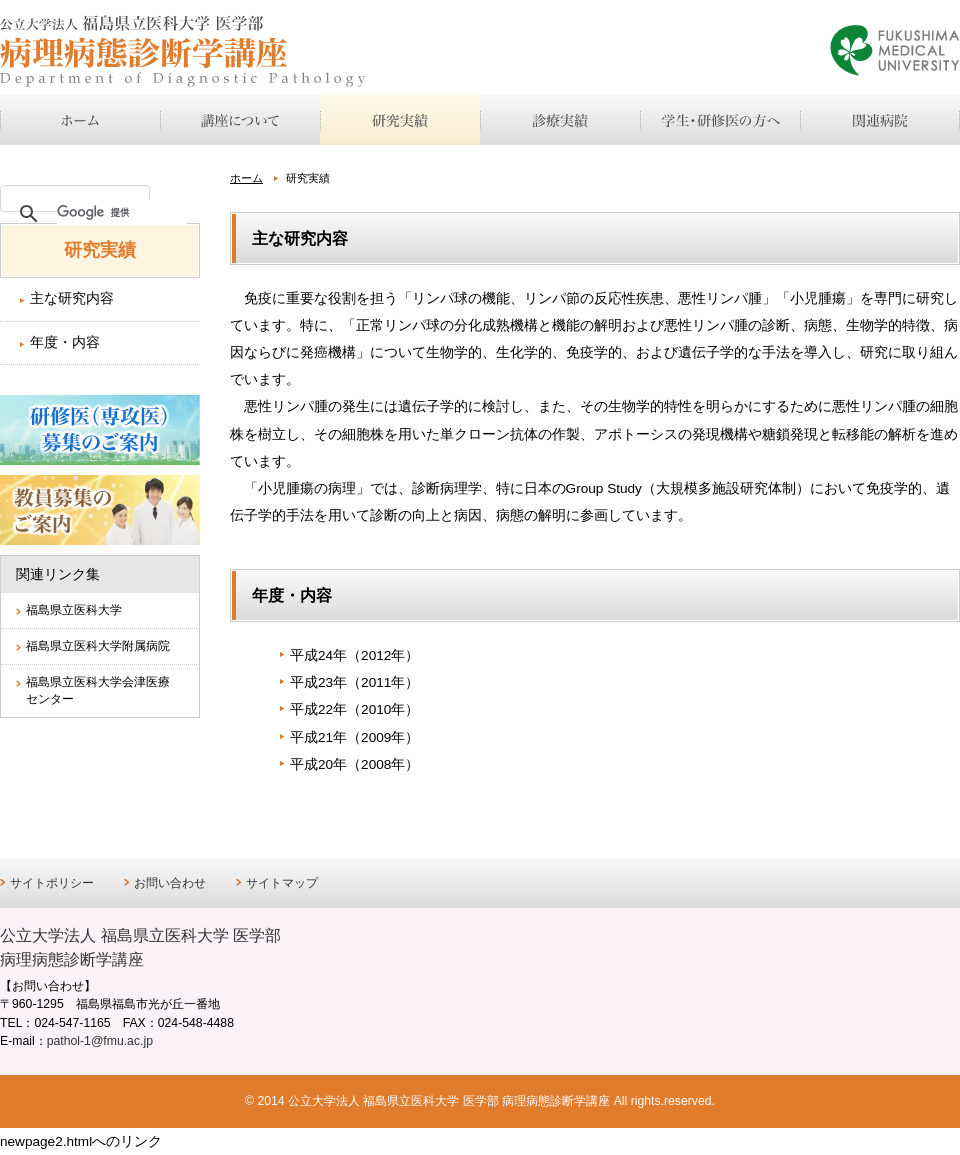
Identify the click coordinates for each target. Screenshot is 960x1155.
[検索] (122, 212)
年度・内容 (65, 342)
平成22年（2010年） (354, 709)
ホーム (246, 178)
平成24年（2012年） (354, 655)
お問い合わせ (170, 883)
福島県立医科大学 (74, 610)
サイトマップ (282, 883)
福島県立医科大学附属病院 (98, 646)
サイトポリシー (52, 883)
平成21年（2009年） (354, 737)
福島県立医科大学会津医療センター (98, 690)
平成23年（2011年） (354, 682)
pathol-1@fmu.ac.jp (100, 1041)
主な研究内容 (72, 298)
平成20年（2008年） (354, 764)
